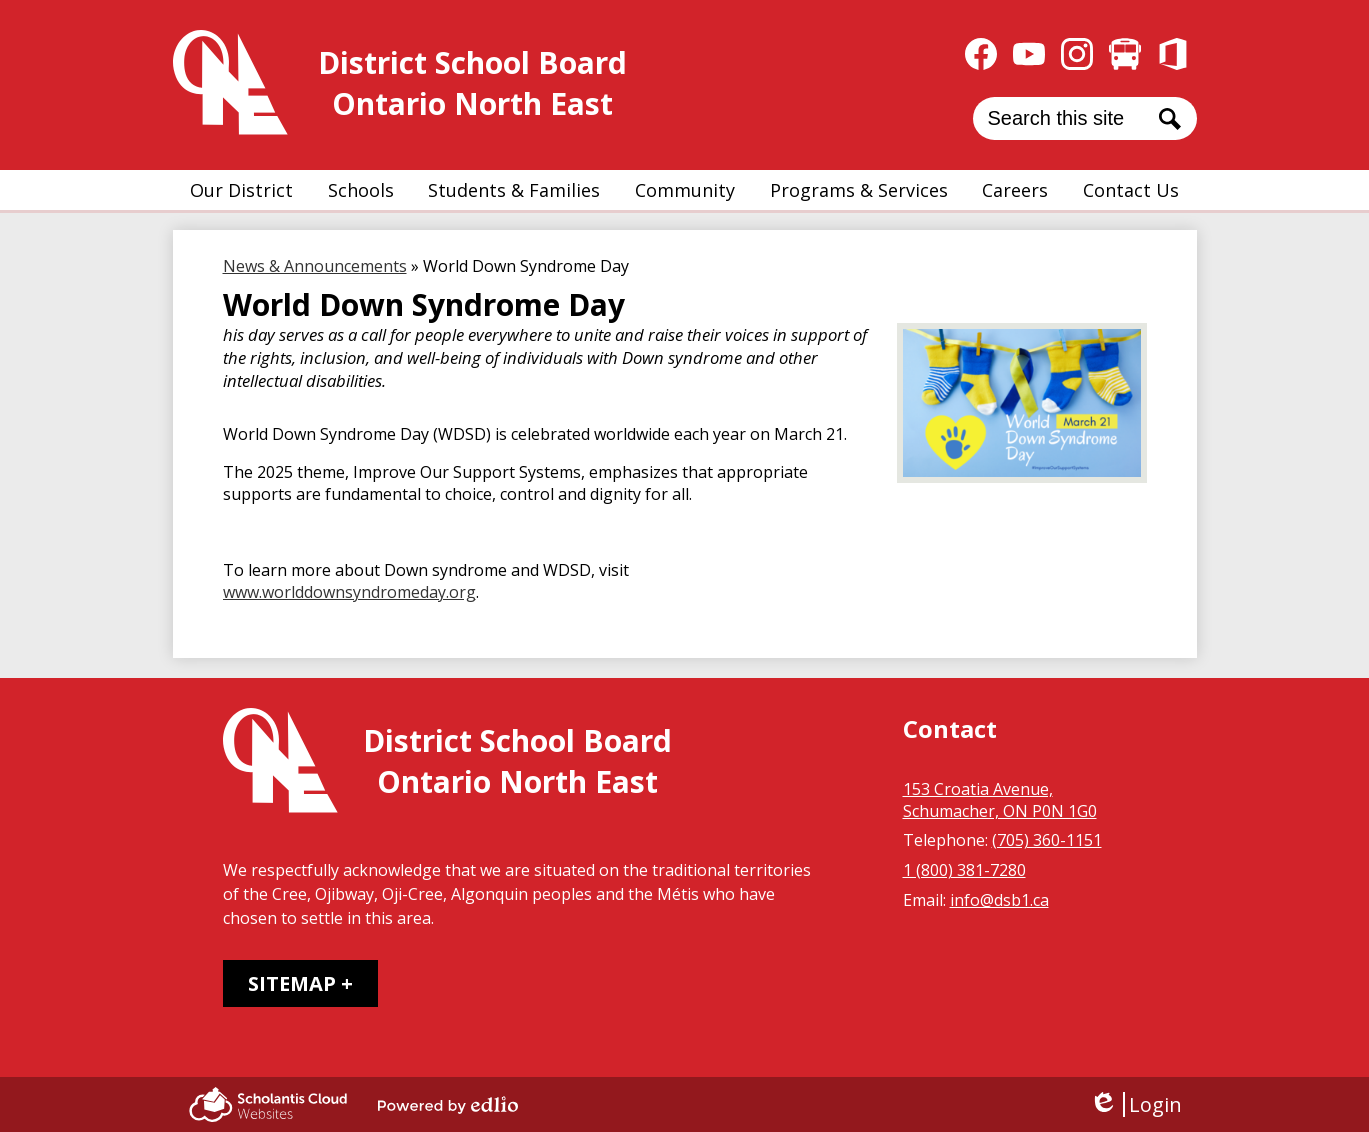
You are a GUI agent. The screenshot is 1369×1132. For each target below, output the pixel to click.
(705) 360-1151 (1047, 840)
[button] (241, 190)
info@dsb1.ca (999, 900)
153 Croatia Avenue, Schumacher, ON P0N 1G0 (1000, 800)
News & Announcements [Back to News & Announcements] (315, 266)
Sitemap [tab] (292, 983)
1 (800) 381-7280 (964, 870)
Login (1135, 1104)
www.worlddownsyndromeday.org (349, 592)
